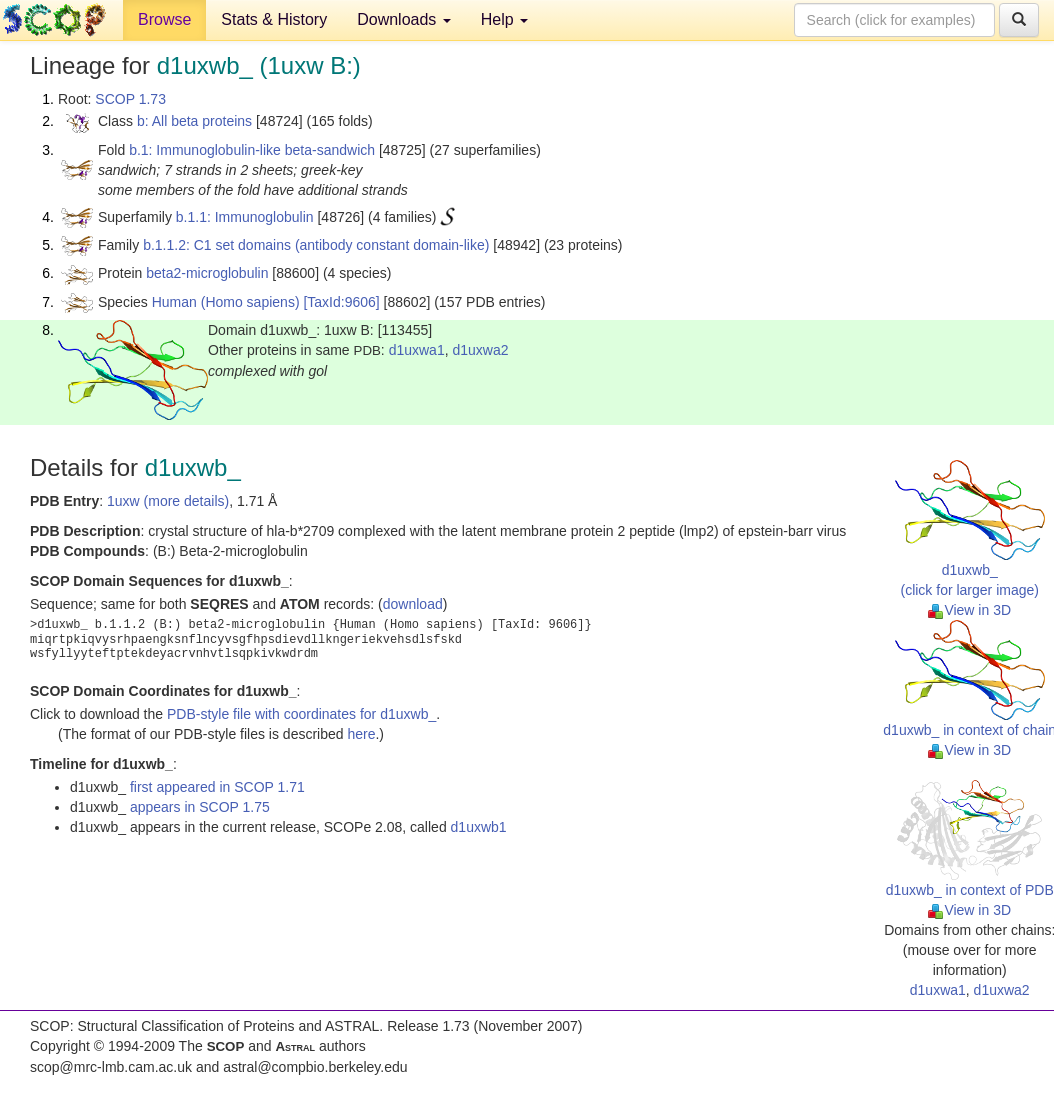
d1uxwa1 (417, 350)
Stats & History (274, 19)
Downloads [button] (404, 19)
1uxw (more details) (168, 501)
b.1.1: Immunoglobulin (245, 217)
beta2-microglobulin (207, 273)
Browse (164, 19)
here (361, 734)
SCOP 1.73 (130, 99)
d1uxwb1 (479, 827)
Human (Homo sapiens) (226, 302)
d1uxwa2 (480, 350)
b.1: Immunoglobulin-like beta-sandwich (252, 150)
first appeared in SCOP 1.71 (217, 787)
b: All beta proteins (194, 121)
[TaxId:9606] (341, 302)
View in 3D (969, 610)
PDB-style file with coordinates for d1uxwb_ (301, 714)
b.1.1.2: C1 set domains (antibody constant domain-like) (316, 245)
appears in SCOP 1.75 (200, 807)
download (413, 604)
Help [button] (504, 19)
